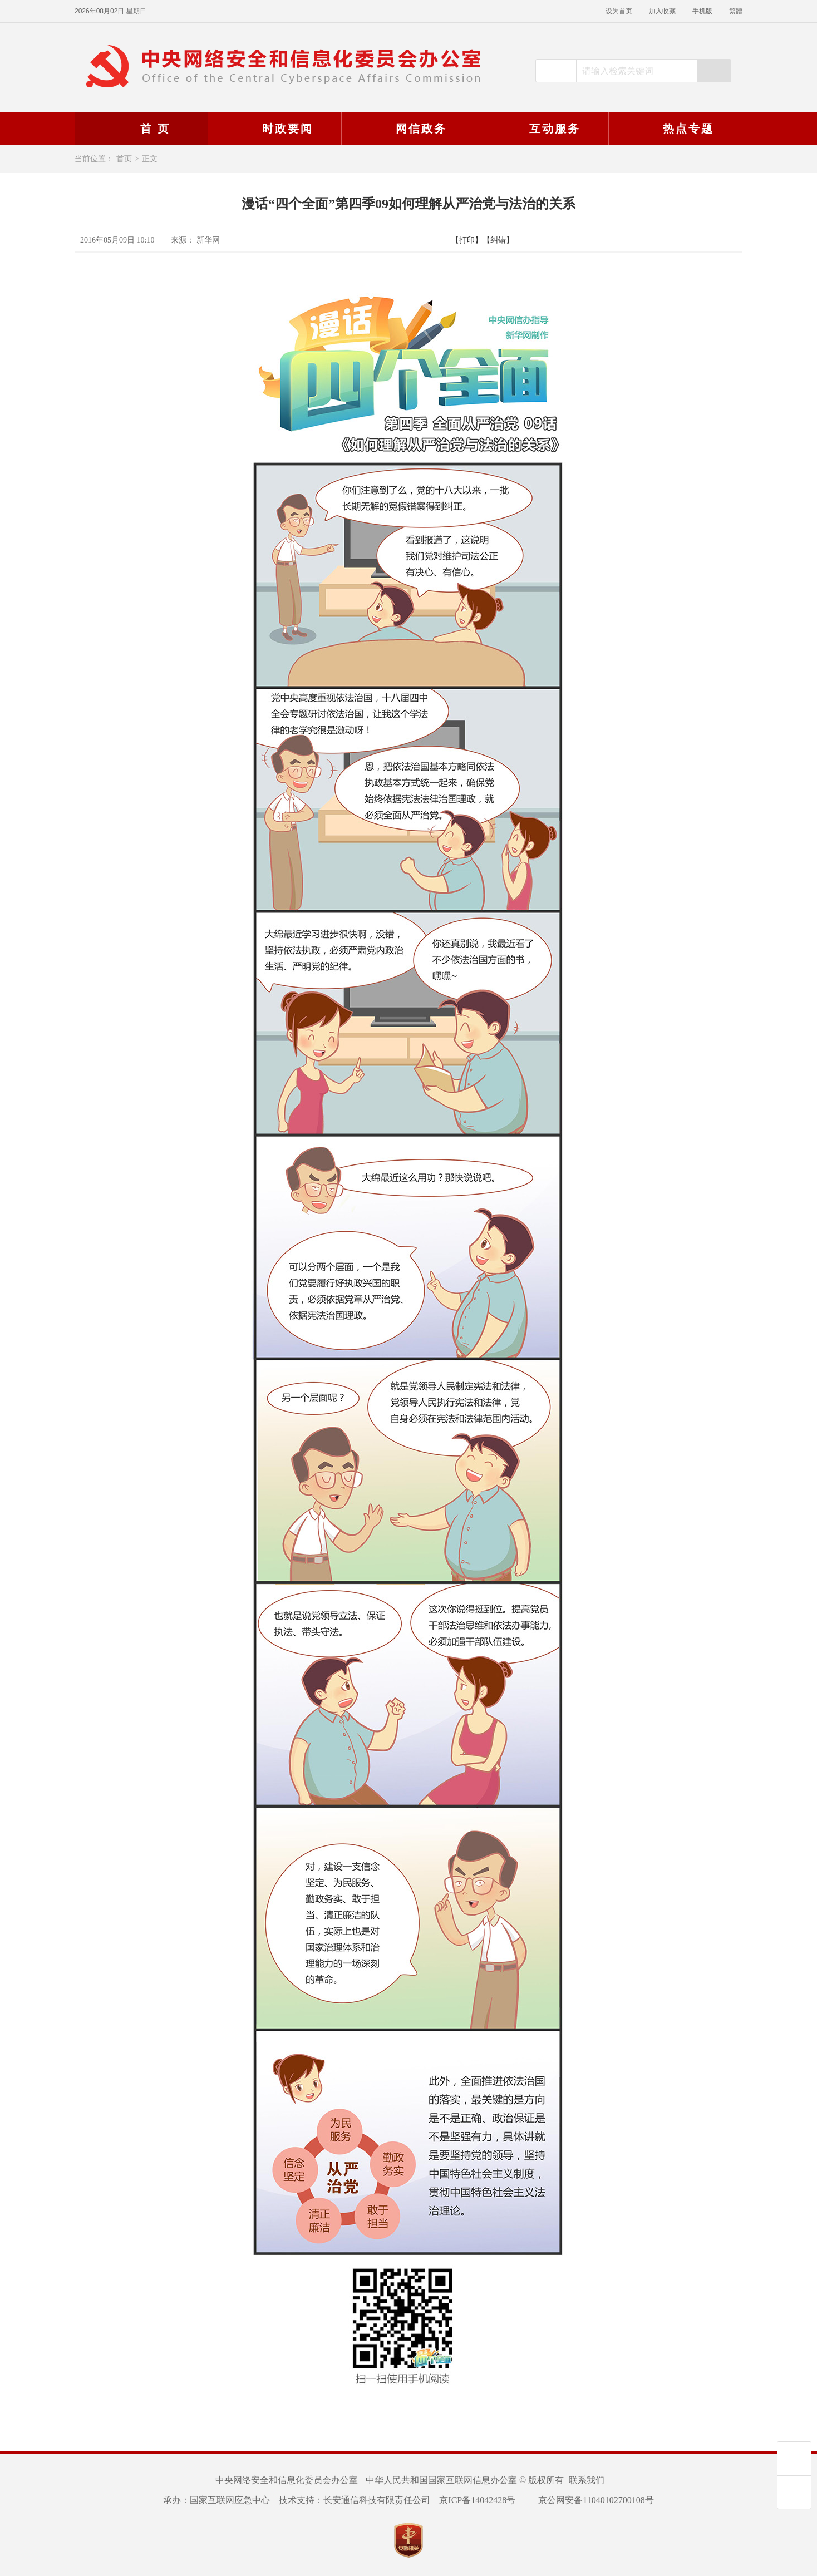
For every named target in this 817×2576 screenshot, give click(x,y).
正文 (150, 159)
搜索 (714, 71)
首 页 (140, 128)
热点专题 (674, 128)
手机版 (702, 11)
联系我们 (586, 2480)
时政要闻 (273, 128)
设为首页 (619, 11)
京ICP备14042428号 (477, 2500)
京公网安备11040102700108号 (588, 2500)
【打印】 (467, 240)
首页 (124, 159)
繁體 (735, 11)
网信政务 (407, 128)
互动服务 (540, 128)
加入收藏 (662, 11)
